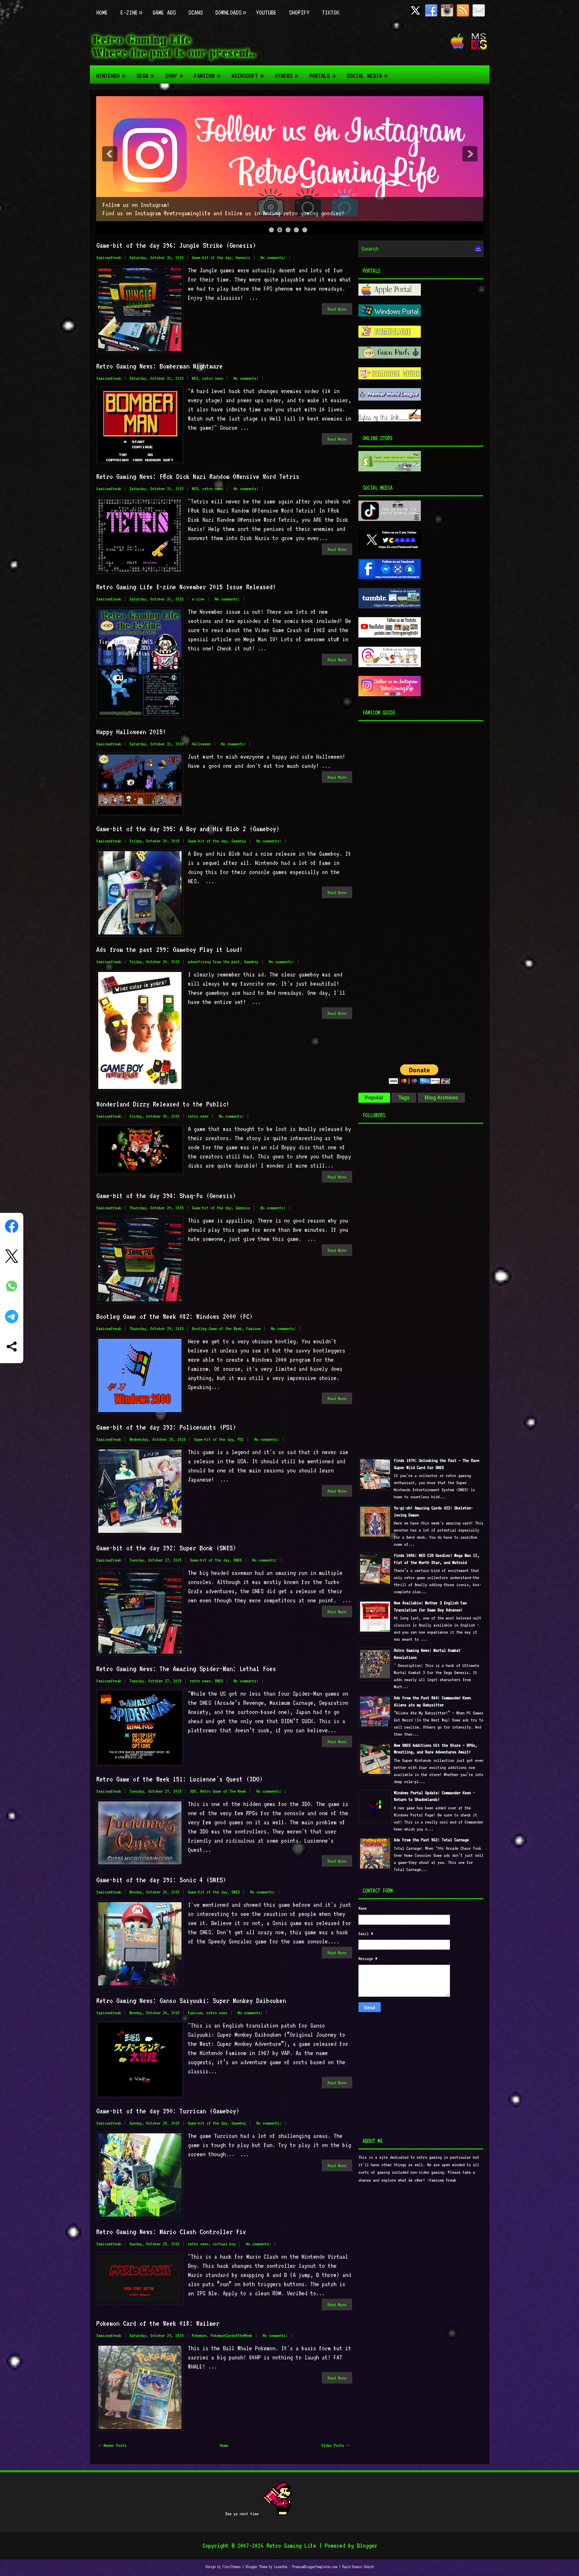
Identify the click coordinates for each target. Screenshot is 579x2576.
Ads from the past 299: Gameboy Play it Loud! (169, 949)
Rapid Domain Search (358, 2566)
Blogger (367, 2545)
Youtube (266, 12)
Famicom (209, 72)
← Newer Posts (113, 2445)
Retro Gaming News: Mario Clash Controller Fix (171, 2231)
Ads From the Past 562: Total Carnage (431, 1840)
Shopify (299, 12)
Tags (404, 1098)
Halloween (201, 744)
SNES (238, 1560)
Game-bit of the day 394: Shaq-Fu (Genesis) (166, 1195)
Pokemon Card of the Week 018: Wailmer (157, 2323)
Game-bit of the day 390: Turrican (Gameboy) (167, 2111)
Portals (324, 72)
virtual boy (224, 2244)
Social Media (370, 72)
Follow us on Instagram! (135, 205)
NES (195, 378)
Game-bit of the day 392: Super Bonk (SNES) (166, 1548)
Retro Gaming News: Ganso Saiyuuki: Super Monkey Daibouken (191, 2000)
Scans (195, 12)
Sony (176, 72)
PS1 (241, 1439)
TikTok (330, 12)
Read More (337, 308)
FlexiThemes (231, 2566)
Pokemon (199, 2335)
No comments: (273, 257)
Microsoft (249, 72)
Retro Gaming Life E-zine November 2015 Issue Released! (186, 587)
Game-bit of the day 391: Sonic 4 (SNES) (161, 1880)
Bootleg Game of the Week (217, 1328)
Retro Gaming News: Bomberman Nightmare (159, 366)
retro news (212, 378)
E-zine (133, 8)
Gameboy (238, 841)
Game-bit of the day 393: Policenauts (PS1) (166, 1427)
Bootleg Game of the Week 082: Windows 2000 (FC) (174, 1316)
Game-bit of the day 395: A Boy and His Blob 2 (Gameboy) (187, 829)
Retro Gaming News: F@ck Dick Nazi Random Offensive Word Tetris (197, 476)
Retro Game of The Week (223, 1791)
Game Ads (164, 12)
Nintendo (113, 72)
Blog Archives (441, 1098)
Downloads (232, 8)
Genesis (243, 257)
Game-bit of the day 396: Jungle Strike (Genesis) (176, 245)
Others (289, 72)
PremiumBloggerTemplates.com (314, 2566)
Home (102, 12)
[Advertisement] (410, 890)
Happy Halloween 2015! (131, 731)
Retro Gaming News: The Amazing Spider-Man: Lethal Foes (186, 1668)
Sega (148, 72)
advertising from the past (214, 961)
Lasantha (280, 2566)
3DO (193, 1791)
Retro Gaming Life (291, 2545)
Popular (374, 1098)
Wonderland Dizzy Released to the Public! (162, 1104)
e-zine (198, 599)
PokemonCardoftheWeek (231, 2335)
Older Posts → (335, 2445)
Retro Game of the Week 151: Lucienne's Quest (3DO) (179, 1779)
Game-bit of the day (211, 257)
